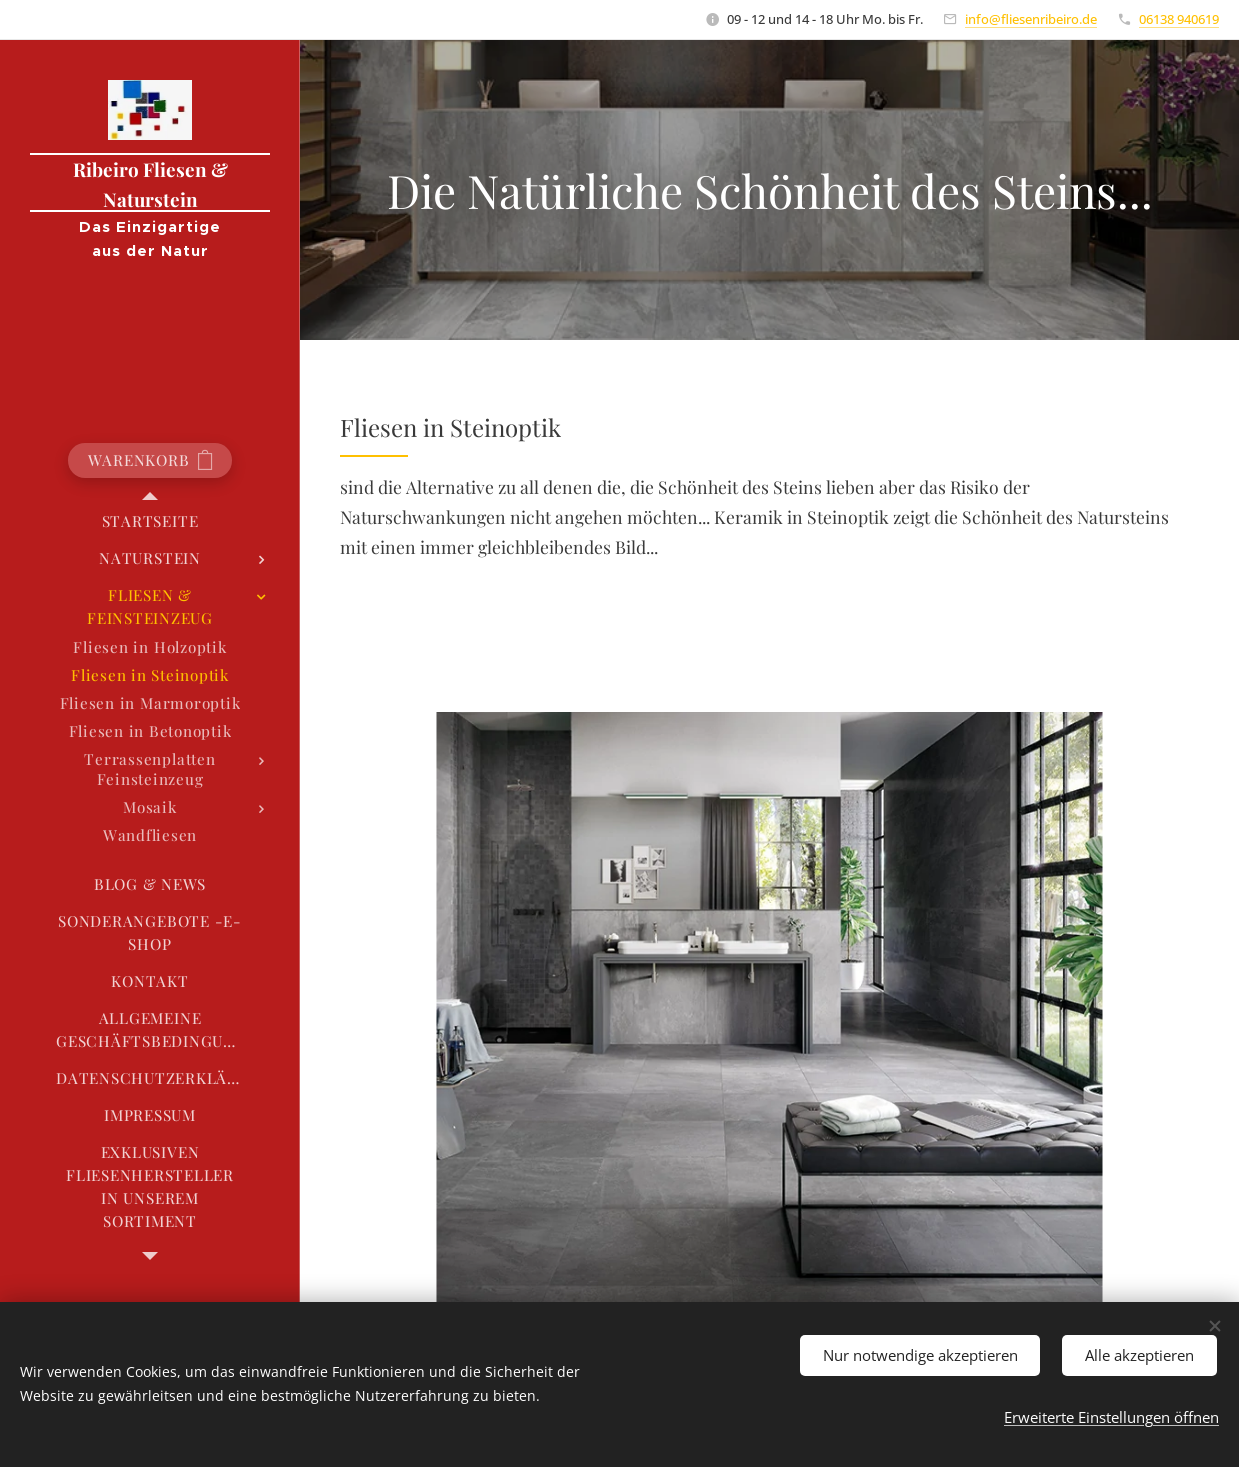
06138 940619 (1179, 19)
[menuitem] (150, 521)
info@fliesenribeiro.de (1031, 19)
